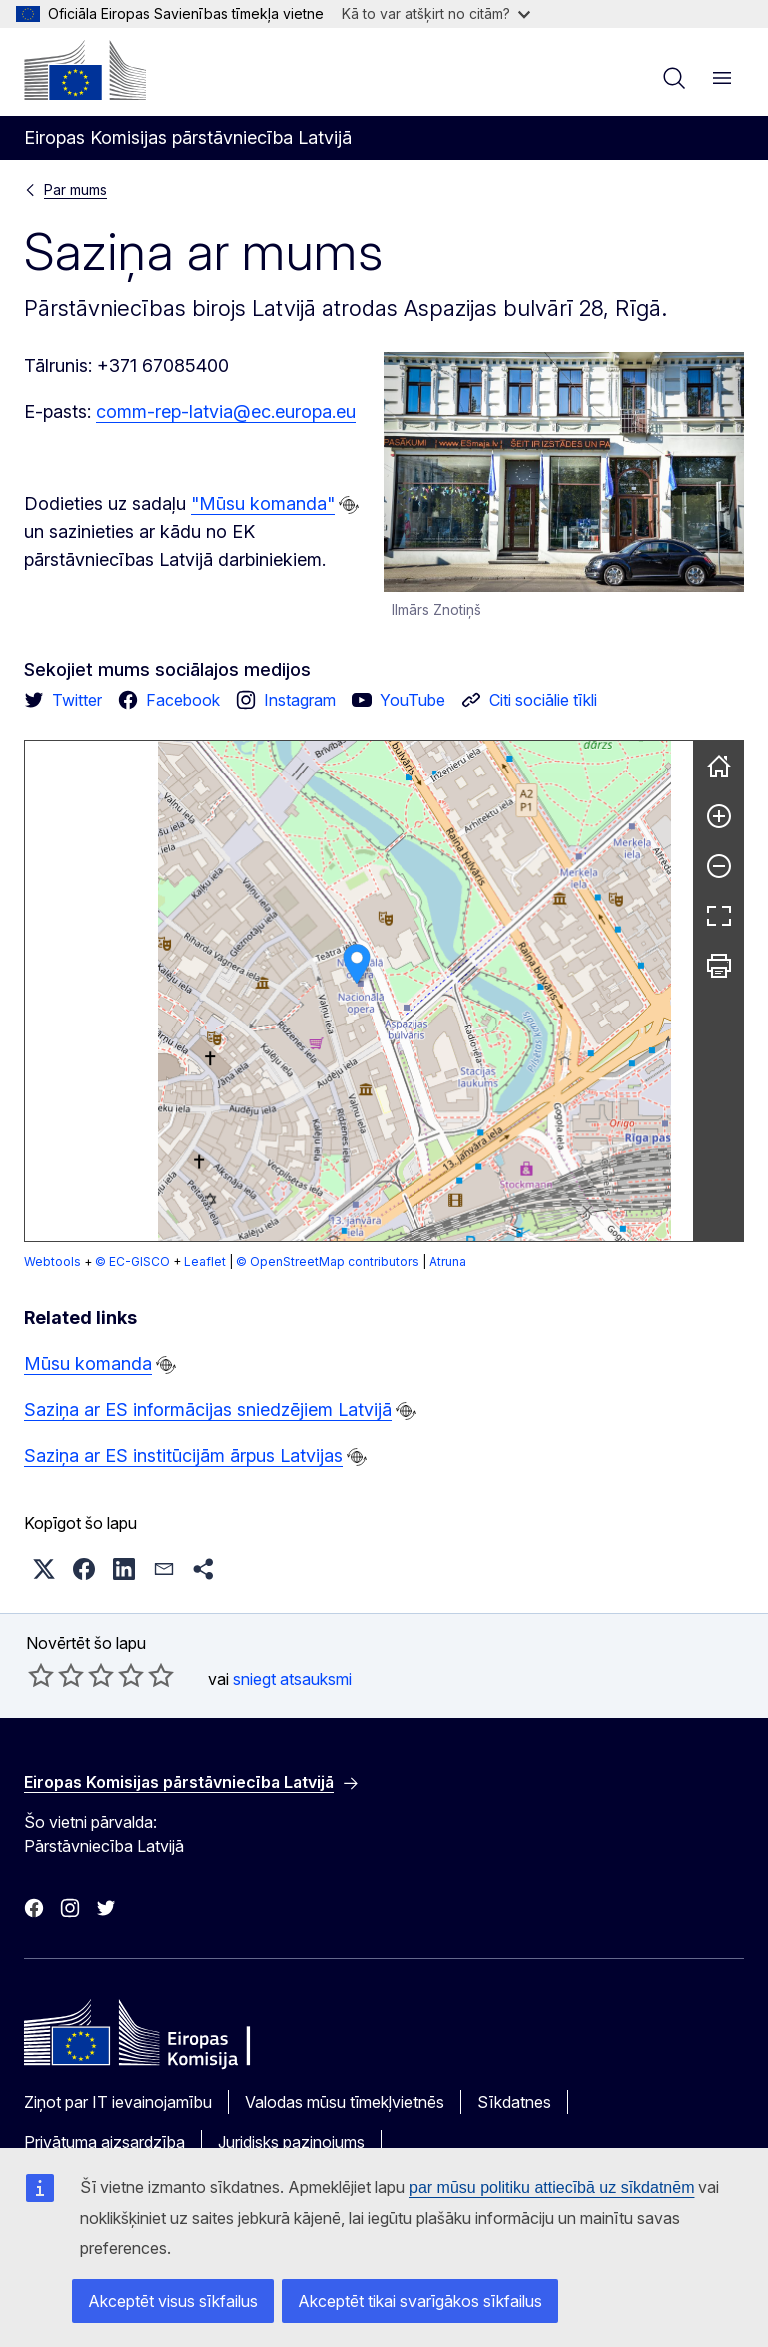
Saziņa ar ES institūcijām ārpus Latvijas (183, 1455)
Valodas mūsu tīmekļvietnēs (344, 2102)
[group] (359, 991)
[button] (357, 964)
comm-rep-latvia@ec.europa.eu (226, 411)
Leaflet (205, 1261)
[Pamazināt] (719, 866)
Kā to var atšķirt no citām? (436, 13)
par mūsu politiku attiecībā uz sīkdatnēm (551, 2187)
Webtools (52, 1261)
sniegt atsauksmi (292, 1679)
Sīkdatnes (514, 2102)
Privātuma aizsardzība (104, 2142)
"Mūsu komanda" (263, 503)
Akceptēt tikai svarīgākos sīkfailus (420, 2301)
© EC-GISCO (132, 1261)
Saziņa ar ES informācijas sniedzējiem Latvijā (208, 1409)
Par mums (75, 189)
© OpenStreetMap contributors (327, 1261)
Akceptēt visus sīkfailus (173, 2301)
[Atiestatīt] (719, 766)
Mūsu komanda (88, 1363)
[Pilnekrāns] (719, 916)
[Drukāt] (719, 966)
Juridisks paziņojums (291, 2142)
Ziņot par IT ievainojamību (118, 2102)
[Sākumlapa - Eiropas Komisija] (85, 70)
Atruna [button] (447, 1261)
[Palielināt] (719, 816)
